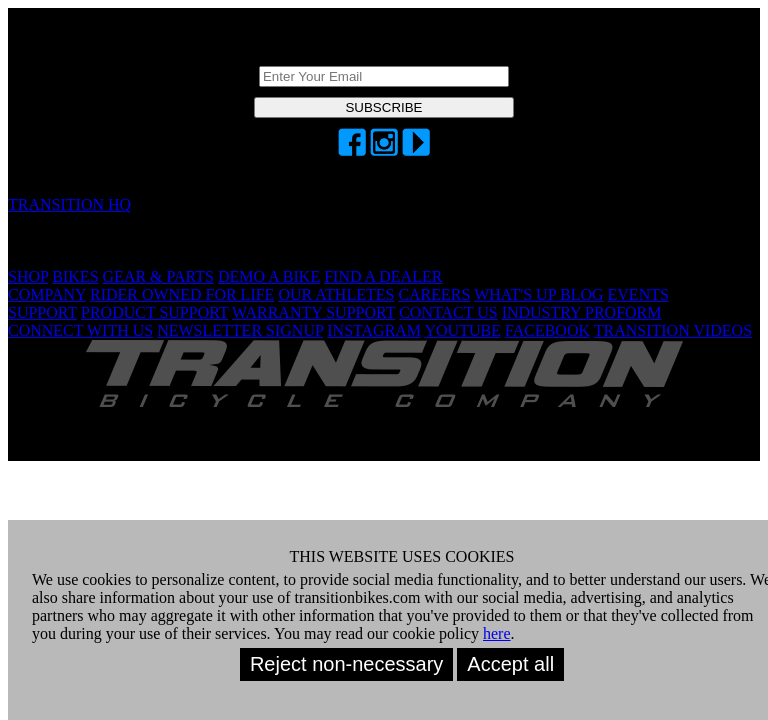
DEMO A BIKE (269, 276)
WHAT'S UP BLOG (538, 294)
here (497, 633)
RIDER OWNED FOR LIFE (182, 294)
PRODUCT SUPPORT (154, 312)
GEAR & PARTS (158, 276)
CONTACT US (448, 312)
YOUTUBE (463, 330)
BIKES (75, 276)
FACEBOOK (547, 330)
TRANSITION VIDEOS (673, 330)
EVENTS (638, 294)
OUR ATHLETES (336, 294)
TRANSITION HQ (69, 204)
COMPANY (47, 294)
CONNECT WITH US (80, 330)
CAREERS (434, 294)
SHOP (28, 276)
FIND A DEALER (383, 276)
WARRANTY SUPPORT (313, 312)
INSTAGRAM (374, 330)
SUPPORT (42, 312)
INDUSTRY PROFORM (582, 312)
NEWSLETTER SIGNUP (240, 330)
